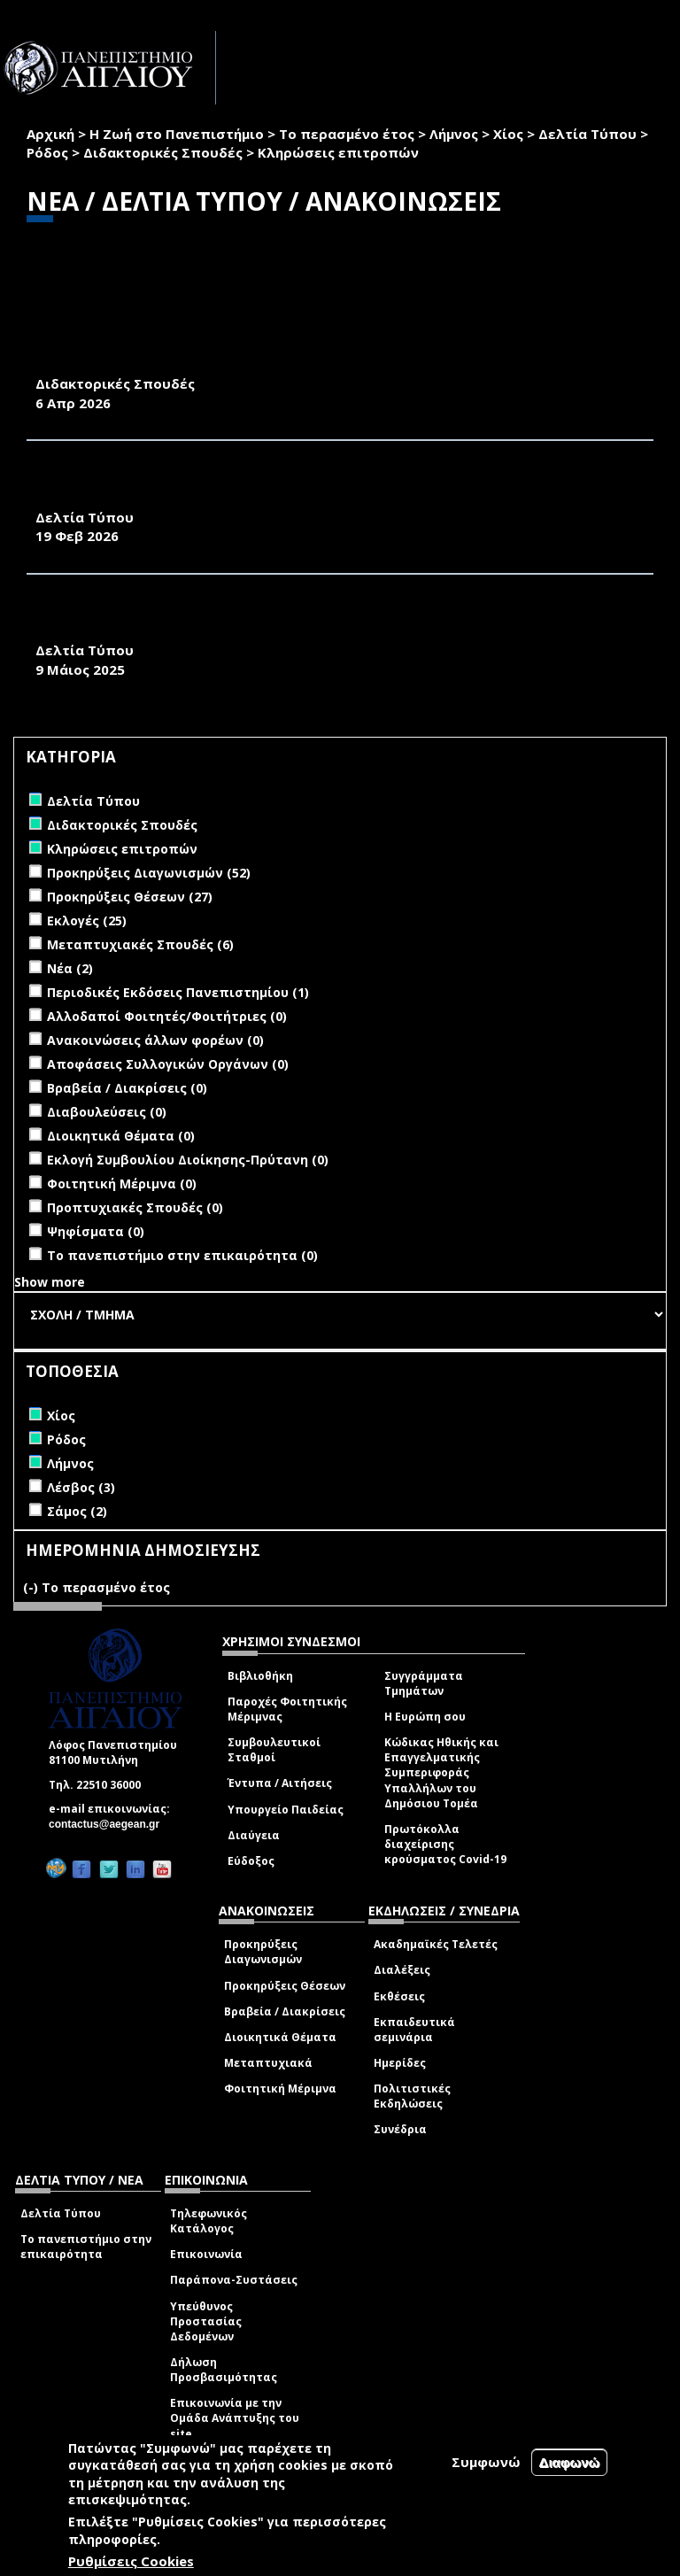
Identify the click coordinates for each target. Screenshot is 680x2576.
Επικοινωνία (206, 2254)
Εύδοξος (251, 1860)
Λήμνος (453, 134)
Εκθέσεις (399, 1996)
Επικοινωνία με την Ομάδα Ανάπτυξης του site (234, 2418)
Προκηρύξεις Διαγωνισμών (263, 1952)
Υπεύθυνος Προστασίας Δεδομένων (206, 2321)
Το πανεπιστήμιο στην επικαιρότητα (85, 2247)
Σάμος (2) (77, 1511)
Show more (49, 1281)
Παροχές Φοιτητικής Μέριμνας (287, 1709)
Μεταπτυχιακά (268, 2062)
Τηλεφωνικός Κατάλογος (208, 2221)
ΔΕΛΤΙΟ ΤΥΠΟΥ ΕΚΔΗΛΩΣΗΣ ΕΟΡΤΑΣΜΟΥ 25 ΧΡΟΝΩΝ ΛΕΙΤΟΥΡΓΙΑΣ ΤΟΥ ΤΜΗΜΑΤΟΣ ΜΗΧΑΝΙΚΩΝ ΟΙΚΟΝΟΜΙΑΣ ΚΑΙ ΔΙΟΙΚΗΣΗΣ (332, 621)
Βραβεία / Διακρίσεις (284, 2011)
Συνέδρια (400, 2129)
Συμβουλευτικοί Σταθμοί (274, 1750)
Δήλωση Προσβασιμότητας (223, 2370)
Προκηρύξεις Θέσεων (284, 1985)
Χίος (508, 134)
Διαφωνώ (569, 2462)
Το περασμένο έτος (346, 134)
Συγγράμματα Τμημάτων (423, 1683)
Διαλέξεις (402, 1969)
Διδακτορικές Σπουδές (163, 152)
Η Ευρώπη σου (425, 1716)
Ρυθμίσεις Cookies (131, 2561)
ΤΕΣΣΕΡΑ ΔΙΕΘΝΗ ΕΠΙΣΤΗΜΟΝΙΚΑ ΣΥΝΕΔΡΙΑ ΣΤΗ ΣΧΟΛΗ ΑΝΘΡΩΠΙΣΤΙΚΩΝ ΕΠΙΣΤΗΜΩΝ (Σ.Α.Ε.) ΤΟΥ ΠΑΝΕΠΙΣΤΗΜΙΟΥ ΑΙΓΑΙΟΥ (295, 487)
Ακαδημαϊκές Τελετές (436, 1944)
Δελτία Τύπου (587, 134)
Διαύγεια (254, 1835)
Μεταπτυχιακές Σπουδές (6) (140, 944)
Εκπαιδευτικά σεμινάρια (414, 2030)
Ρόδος (47, 152)
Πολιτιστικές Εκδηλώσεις (412, 2096)
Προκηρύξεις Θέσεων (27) (129, 896)
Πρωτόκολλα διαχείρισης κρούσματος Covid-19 (445, 1844)
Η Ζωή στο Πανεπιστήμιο (176, 134)
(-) (32, 1587)
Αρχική (50, 134)
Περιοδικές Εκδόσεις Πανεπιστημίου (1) (178, 992)
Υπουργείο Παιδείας (286, 1809)
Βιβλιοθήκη (260, 1675)
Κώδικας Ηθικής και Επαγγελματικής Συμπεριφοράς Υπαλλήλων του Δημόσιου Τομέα (441, 1773)
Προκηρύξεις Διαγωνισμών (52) (149, 872)
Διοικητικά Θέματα (280, 2037)
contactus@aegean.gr (109, 1824)
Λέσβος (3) (81, 1487)
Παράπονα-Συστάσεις (234, 2279)
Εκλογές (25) (87, 920)
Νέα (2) (70, 968)
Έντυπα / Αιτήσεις (280, 1783)
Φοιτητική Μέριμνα (280, 2088)
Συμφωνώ (486, 2462)
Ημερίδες (400, 2062)
